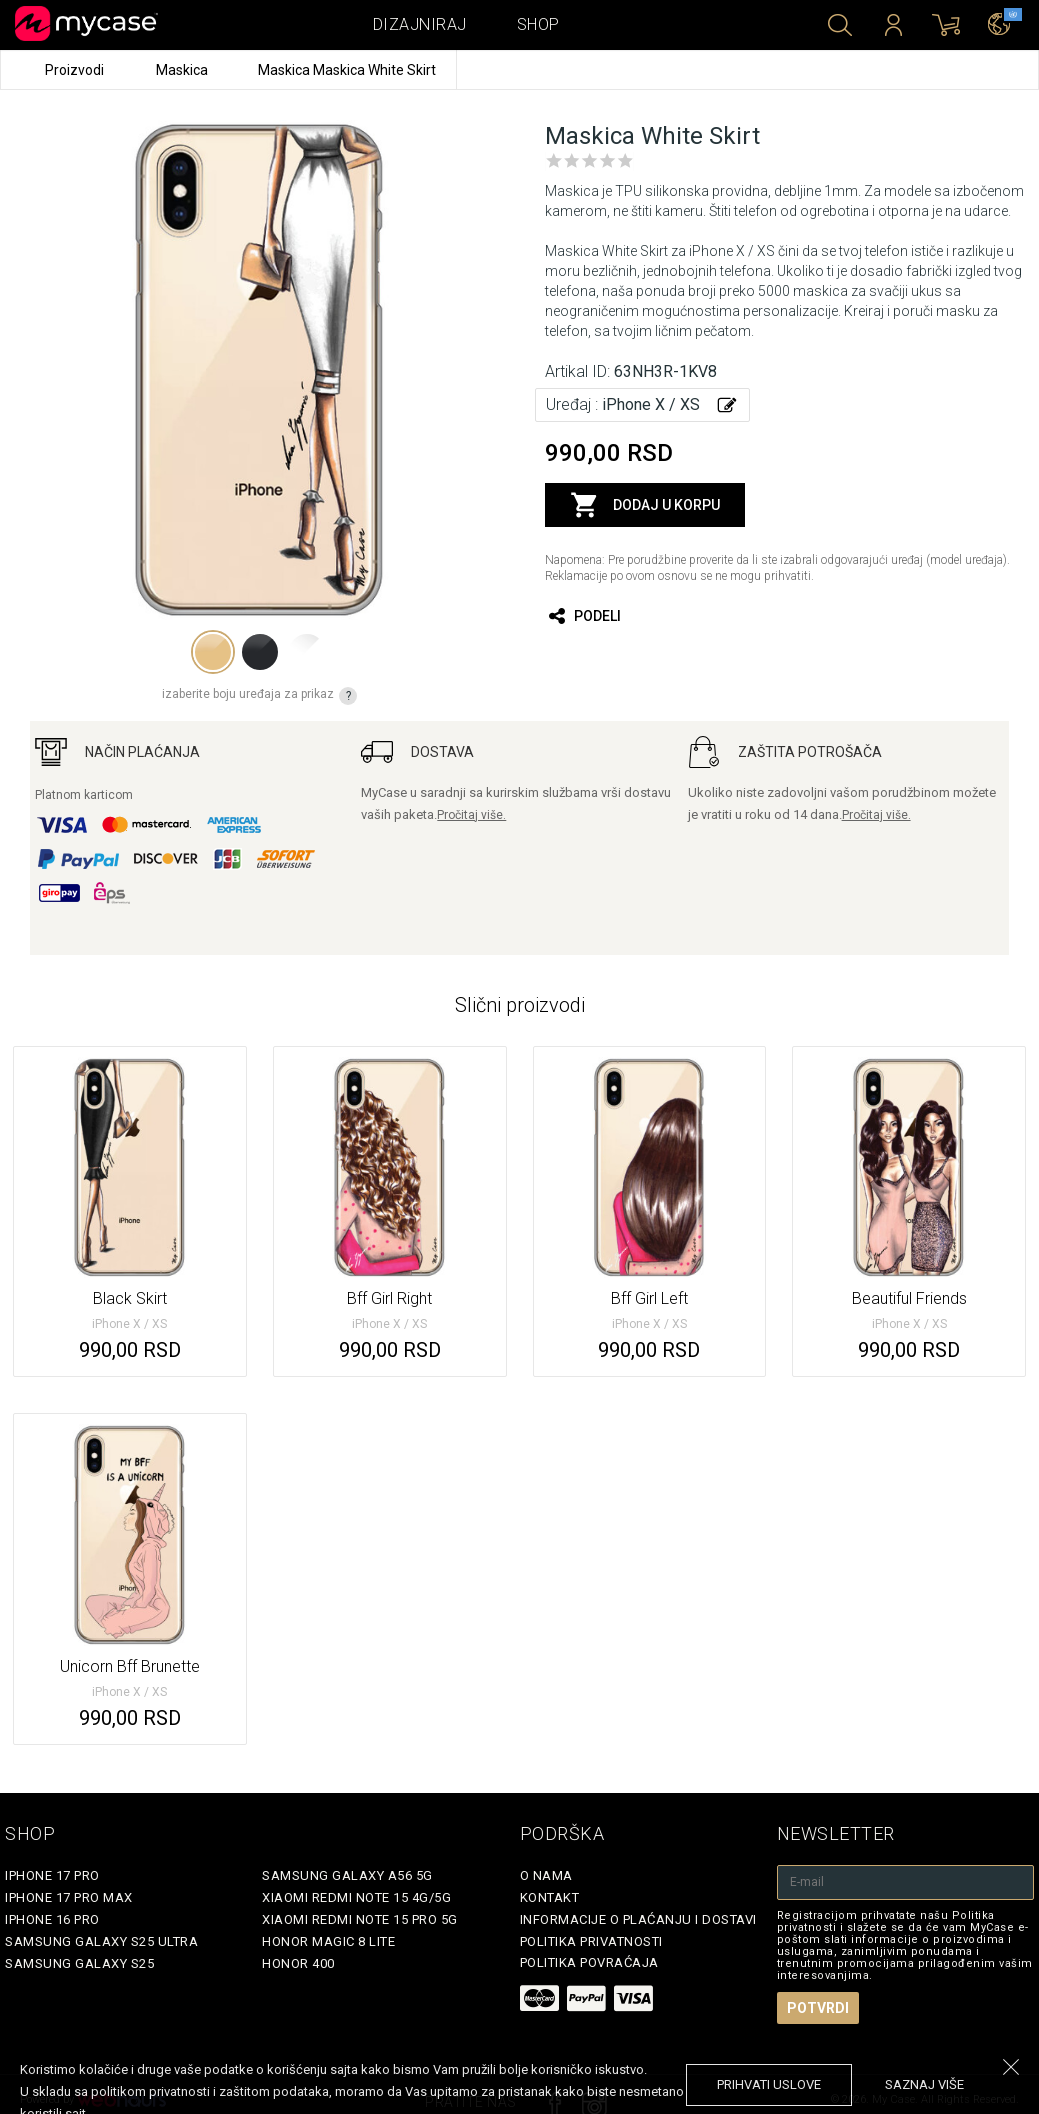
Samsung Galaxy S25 (79, 1963)
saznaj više (924, 2084)
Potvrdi (818, 2008)
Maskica (183, 70)
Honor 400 (298, 1963)
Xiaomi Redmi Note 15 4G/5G (356, 1897)
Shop (538, 24)
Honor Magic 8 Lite (328, 1941)
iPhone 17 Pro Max (69, 1897)
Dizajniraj (420, 24)
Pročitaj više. (471, 815)
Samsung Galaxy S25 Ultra (101, 1941)
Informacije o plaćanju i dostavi (638, 1919)
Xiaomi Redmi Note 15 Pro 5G (360, 1919)
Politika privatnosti (591, 1941)
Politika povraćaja (589, 1962)
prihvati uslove (769, 2084)
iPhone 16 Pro (52, 1919)
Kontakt (550, 1897)
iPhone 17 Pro (52, 1875)
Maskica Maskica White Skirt (347, 70)
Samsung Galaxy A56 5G (347, 1875)
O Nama (546, 1875)
